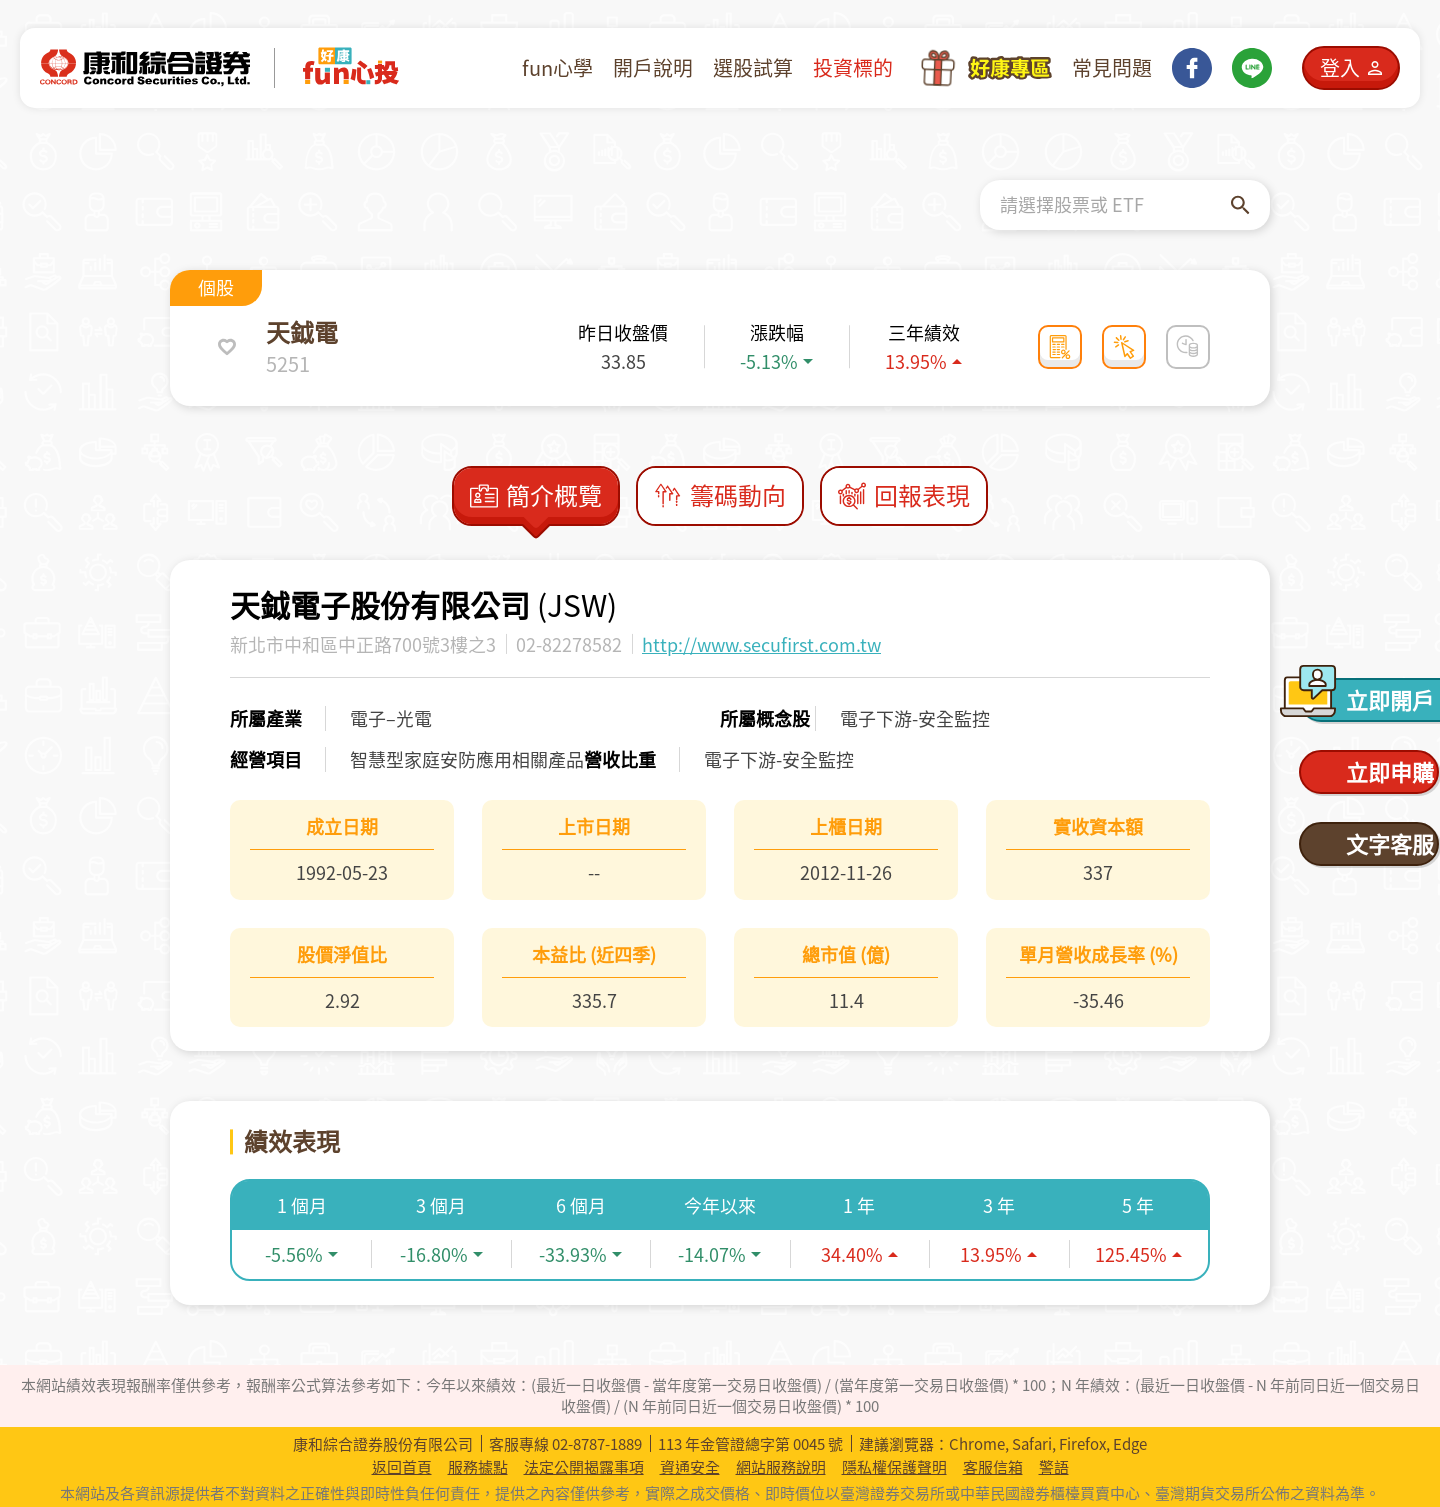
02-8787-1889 (597, 1444)
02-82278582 (569, 644)
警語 (1054, 1467)
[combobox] (1115, 205)
